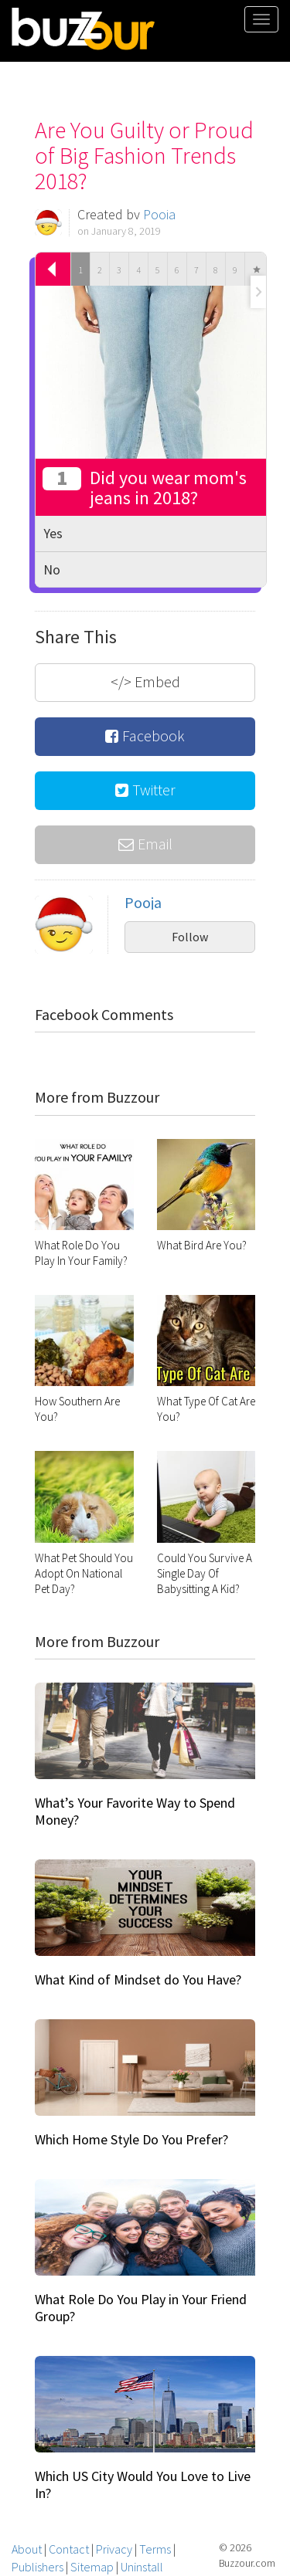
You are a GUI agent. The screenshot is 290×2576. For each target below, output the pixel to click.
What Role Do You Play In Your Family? (81, 1253)
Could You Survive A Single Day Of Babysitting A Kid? (204, 1573)
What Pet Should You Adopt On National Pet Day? (84, 1573)
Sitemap (92, 2566)
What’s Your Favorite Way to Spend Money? (135, 1811)
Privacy (114, 2549)
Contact (69, 2549)
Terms (155, 2549)
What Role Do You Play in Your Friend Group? (141, 2307)
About (27, 2549)
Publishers (37, 2566)
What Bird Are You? (202, 1245)
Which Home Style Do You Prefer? (131, 2139)
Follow (190, 936)
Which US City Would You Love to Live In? (143, 2484)
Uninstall (142, 2566)
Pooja (159, 214)
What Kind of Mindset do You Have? (138, 1979)
